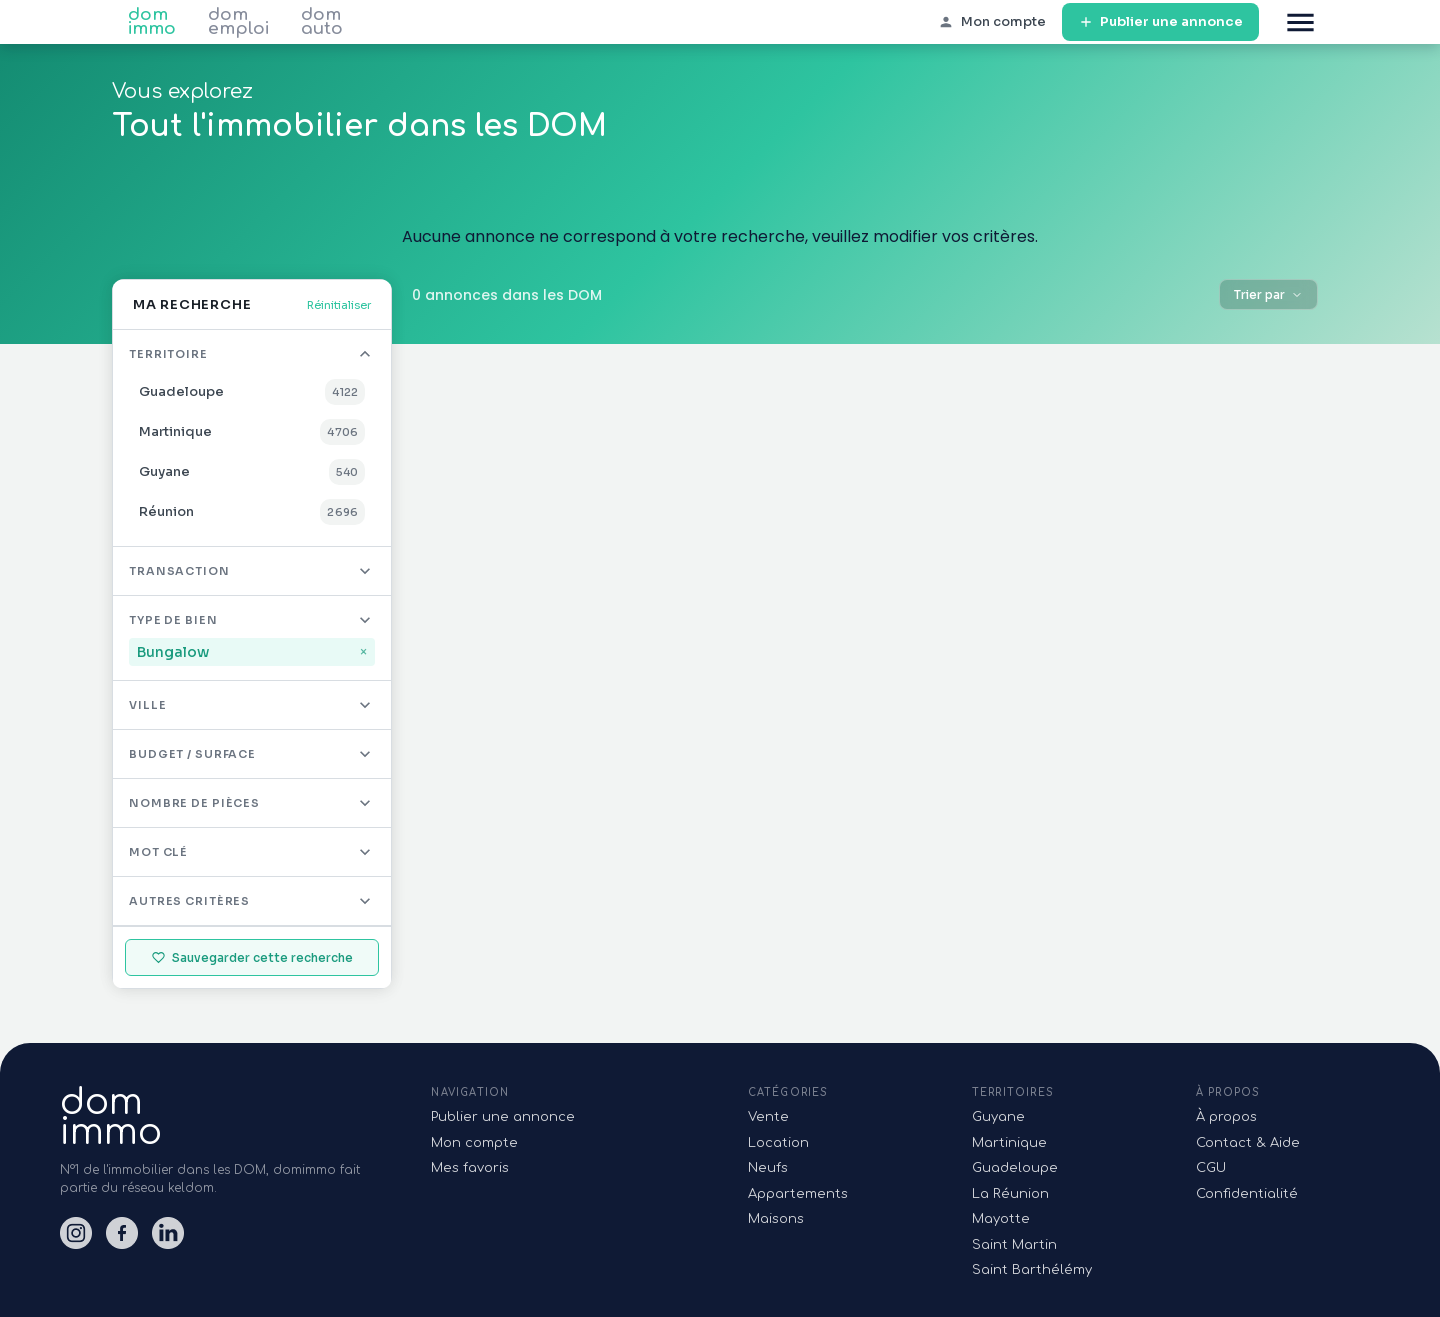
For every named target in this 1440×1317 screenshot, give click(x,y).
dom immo (152, 22)
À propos (1226, 1117)
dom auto (322, 22)
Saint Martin (1014, 1245)
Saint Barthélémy (1032, 1270)
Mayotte (1001, 1219)
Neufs (768, 1168)
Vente (768, 1117)
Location (778, 1143)
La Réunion (1010, 1194)
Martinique (1009, 1143)
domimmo (111, 1117)
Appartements (798, 1194)
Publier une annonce (1160, 22)
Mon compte (474, 1143)
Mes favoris (470, 1168)
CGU (1211, 1168)
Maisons (776, 1219)
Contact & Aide (1248, 1143)
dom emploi (238, 22)
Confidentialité (1247, 1194)
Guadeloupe (1015, 1168)
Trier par (1268, 294)
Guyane (998, 1117)
